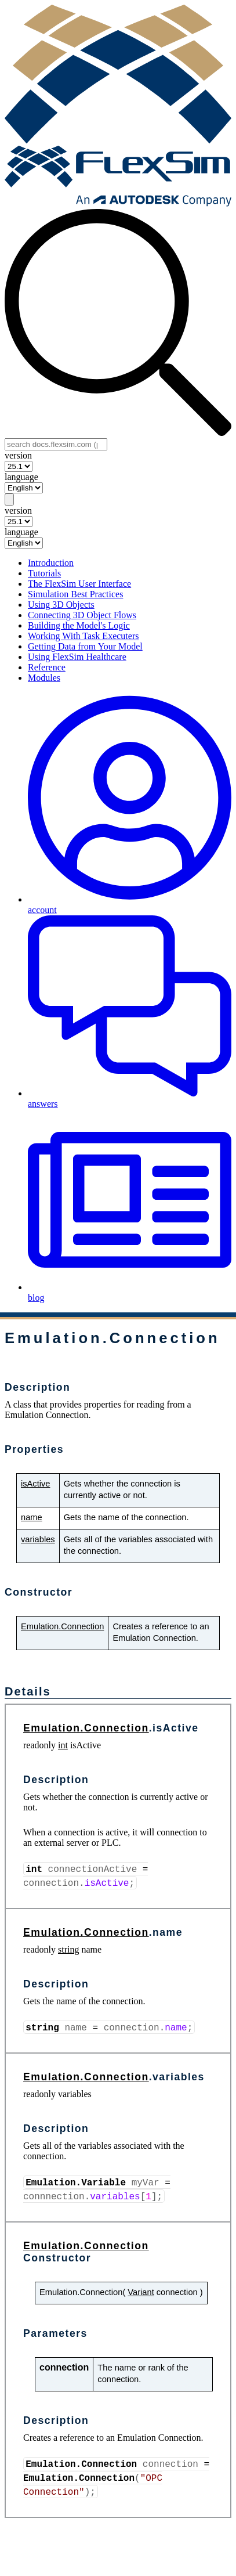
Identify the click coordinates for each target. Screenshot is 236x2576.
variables (38, 1539)
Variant (141, 2292)
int (63, 1745)
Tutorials (44, 573)
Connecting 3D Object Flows (82, 615)
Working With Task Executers (83, 636)
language (21, 477)
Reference (47, 667)
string (68, 1949)
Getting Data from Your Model (85, 646)
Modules (44, 678)
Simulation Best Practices (75, 594)
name (31, 1517)
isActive (35, 1483)
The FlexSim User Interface (79, 584)
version (18, 455)
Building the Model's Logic (79, 625)
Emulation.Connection (62, 1626)
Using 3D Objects (61, 604)
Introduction (51, 563)
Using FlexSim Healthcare (77, 657)
